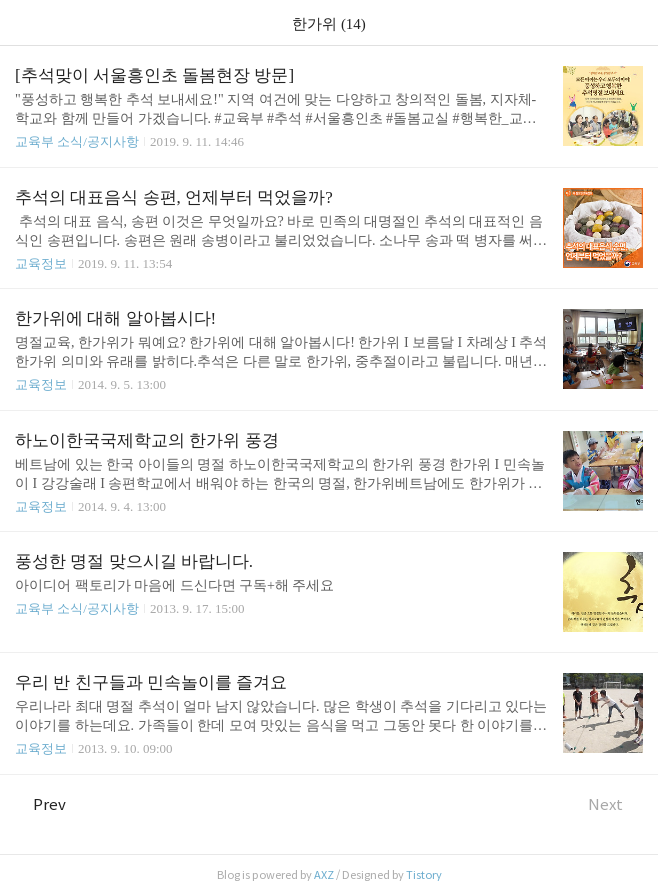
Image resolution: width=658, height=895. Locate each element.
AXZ (324, 875)
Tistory (424, 875)
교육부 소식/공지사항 (77, 141)
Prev (40, 804)
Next (615, 804)
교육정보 (41, 263)
